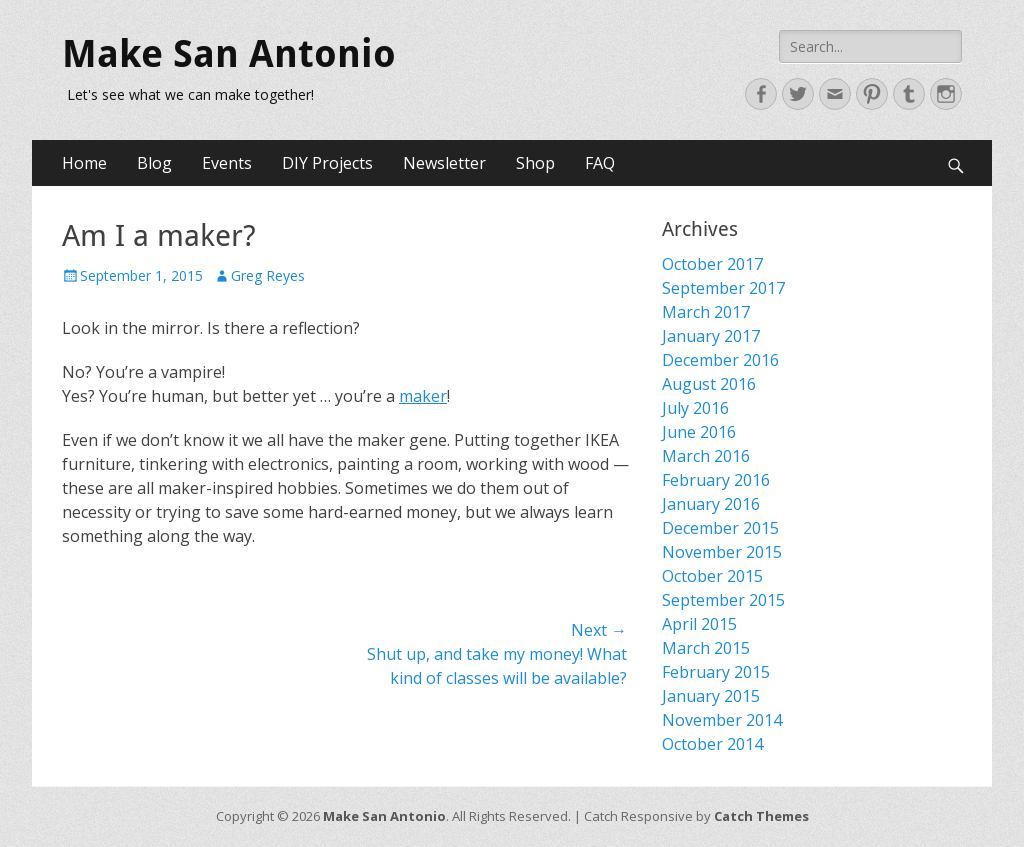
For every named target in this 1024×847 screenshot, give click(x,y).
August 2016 (709, 384)
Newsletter (444, 163)
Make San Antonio (229, 54)
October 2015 (712, 576)
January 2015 (711, 696)
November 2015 (722, 552)
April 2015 (699, 624)
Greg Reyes (268, 275)
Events (227, 163)
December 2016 (720, 360)
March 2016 (706, 456)
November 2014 (722, 720)
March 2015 (706, 648)
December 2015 (720, 528)
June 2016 (699, 432)
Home (84, 163)
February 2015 (716, 672)
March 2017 (706, 312)
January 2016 (711, 504)
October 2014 (712, 744)
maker (423, 396)
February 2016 (716, 480)
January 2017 (711, 336)
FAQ (600, 163)
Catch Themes (761, 816)
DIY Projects (327, 163)
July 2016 (695, 408)
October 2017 (712, 264)
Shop (535, 163)
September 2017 (723, 288)
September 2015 (723, 600)
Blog (154, 163)
